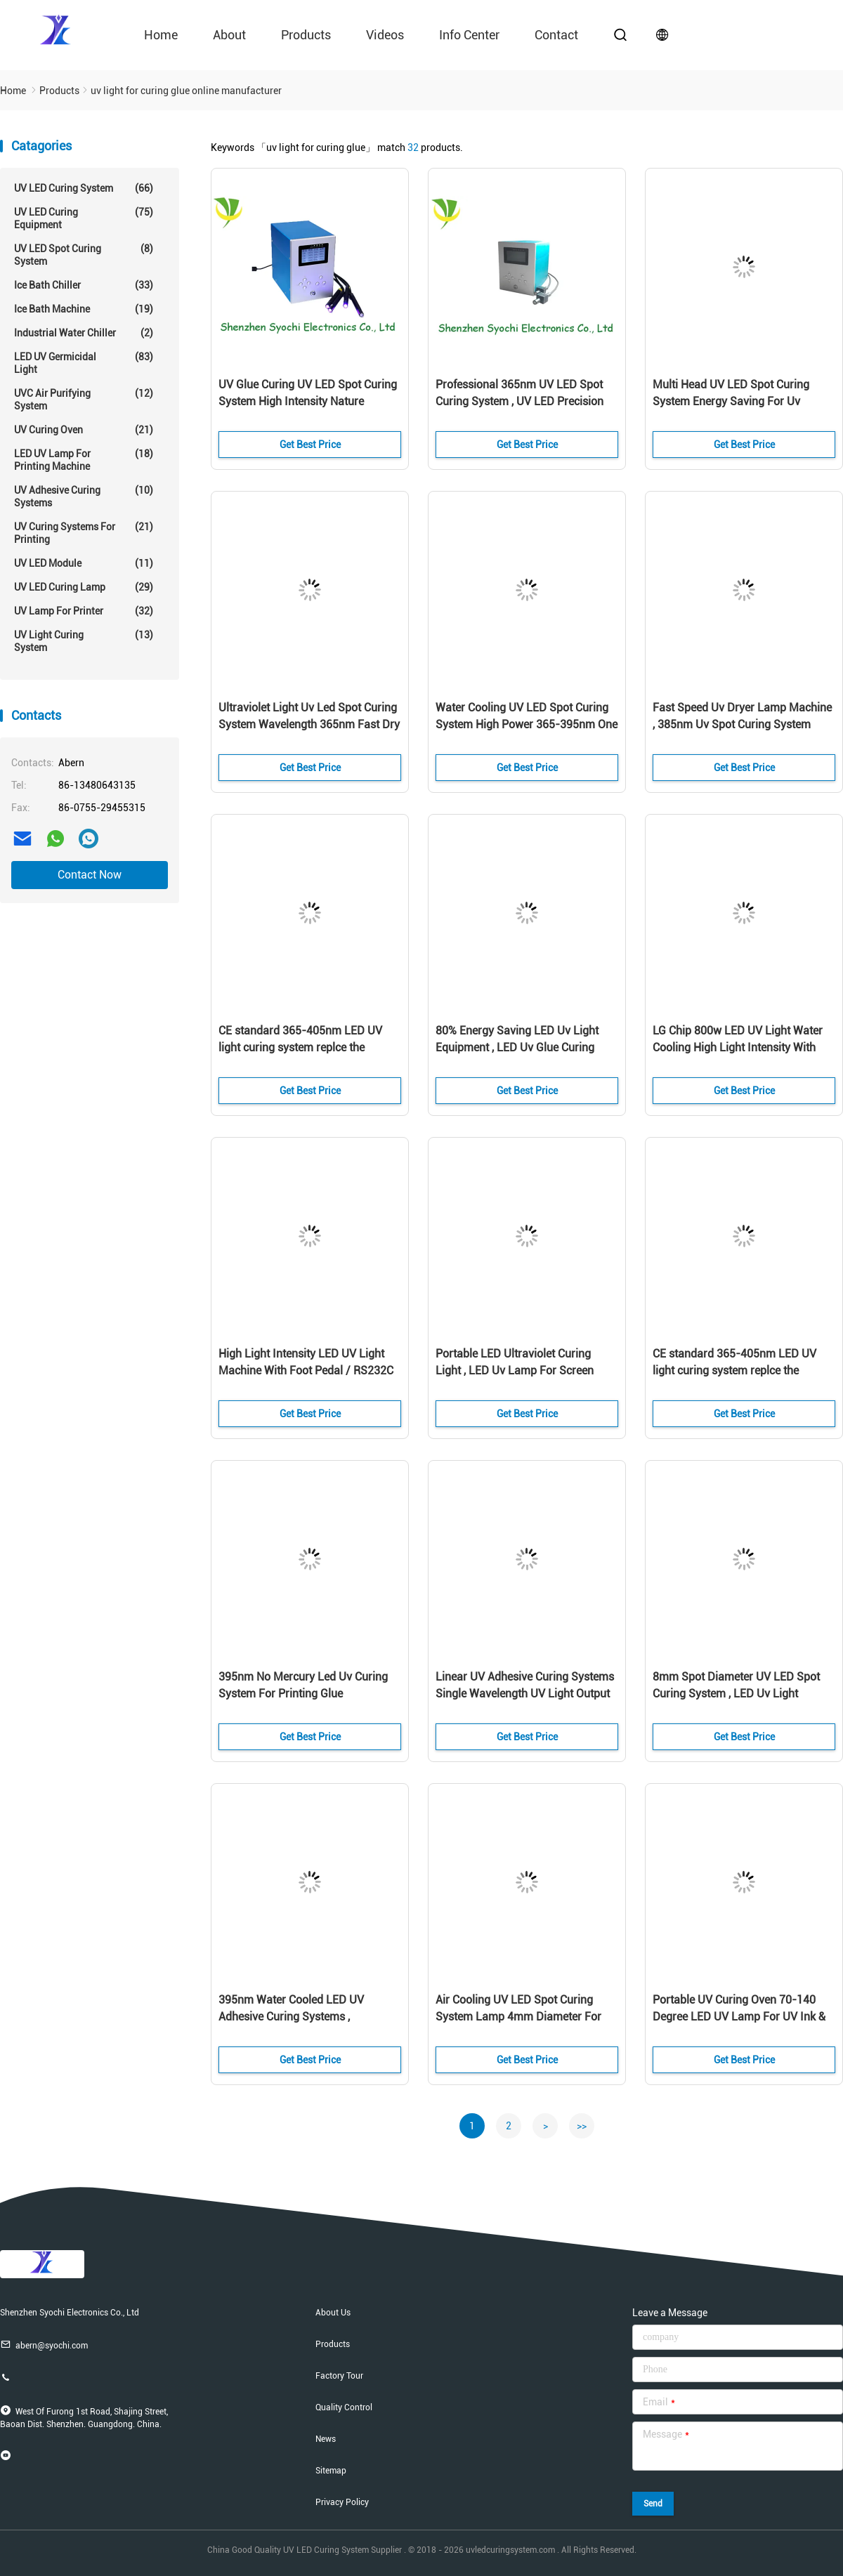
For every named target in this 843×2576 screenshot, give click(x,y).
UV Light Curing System (83, 641)
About (229, 34)
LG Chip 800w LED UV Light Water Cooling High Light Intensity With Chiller (738, 1047)
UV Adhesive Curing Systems (83, 496)
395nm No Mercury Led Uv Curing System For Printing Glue (303, 1685)
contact (556, 34)
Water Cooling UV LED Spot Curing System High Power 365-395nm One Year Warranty (526, 724)
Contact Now (90, 874)
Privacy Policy (342, 2502)
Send (652, 2504)
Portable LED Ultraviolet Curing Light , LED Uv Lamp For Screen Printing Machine (515, 1370)
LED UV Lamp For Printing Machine (83, 459)
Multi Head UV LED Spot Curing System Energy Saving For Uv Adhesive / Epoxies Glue (731, 401)
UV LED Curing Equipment (83, 218)
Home (161, 34)
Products (306, 34)
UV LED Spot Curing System (83, 254)
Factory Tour (339, 2376)
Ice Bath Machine (83, 309)
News (325, 2439)
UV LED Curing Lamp (83, 587)
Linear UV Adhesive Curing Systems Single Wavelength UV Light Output (525, 1685)
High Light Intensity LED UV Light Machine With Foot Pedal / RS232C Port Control (305, 1370)
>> (582, 2125)
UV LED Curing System (83, 188)
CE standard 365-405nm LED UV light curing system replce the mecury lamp (300, 1047)
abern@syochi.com (44, 2345)
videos (385, 34)
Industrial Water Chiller (83, 333)
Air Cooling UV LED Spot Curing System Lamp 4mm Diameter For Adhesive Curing (518, 2016)
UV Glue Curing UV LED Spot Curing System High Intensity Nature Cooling (307, 401)
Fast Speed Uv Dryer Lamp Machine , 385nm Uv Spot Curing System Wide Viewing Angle (742, 724)
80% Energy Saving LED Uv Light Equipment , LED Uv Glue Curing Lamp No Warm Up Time (517, 1047)
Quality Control (343, 2407)
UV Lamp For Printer (83, 611)
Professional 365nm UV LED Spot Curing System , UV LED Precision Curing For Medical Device (519, 401)
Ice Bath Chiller (83, 285)
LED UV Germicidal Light (83, 362)
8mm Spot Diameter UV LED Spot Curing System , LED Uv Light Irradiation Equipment (736, 1693)
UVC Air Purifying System (83, 399)
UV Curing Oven (83, 429)
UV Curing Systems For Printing (83, 532)
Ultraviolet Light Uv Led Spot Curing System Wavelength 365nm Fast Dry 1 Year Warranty (309, 724)
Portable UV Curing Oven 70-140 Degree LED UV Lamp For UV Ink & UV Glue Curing (739, 2016)
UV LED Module (83, 563)
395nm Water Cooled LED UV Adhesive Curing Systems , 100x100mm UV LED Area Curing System (301, 2017)
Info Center (469, 34)
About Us (333, 2313)
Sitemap (330, 2471)
